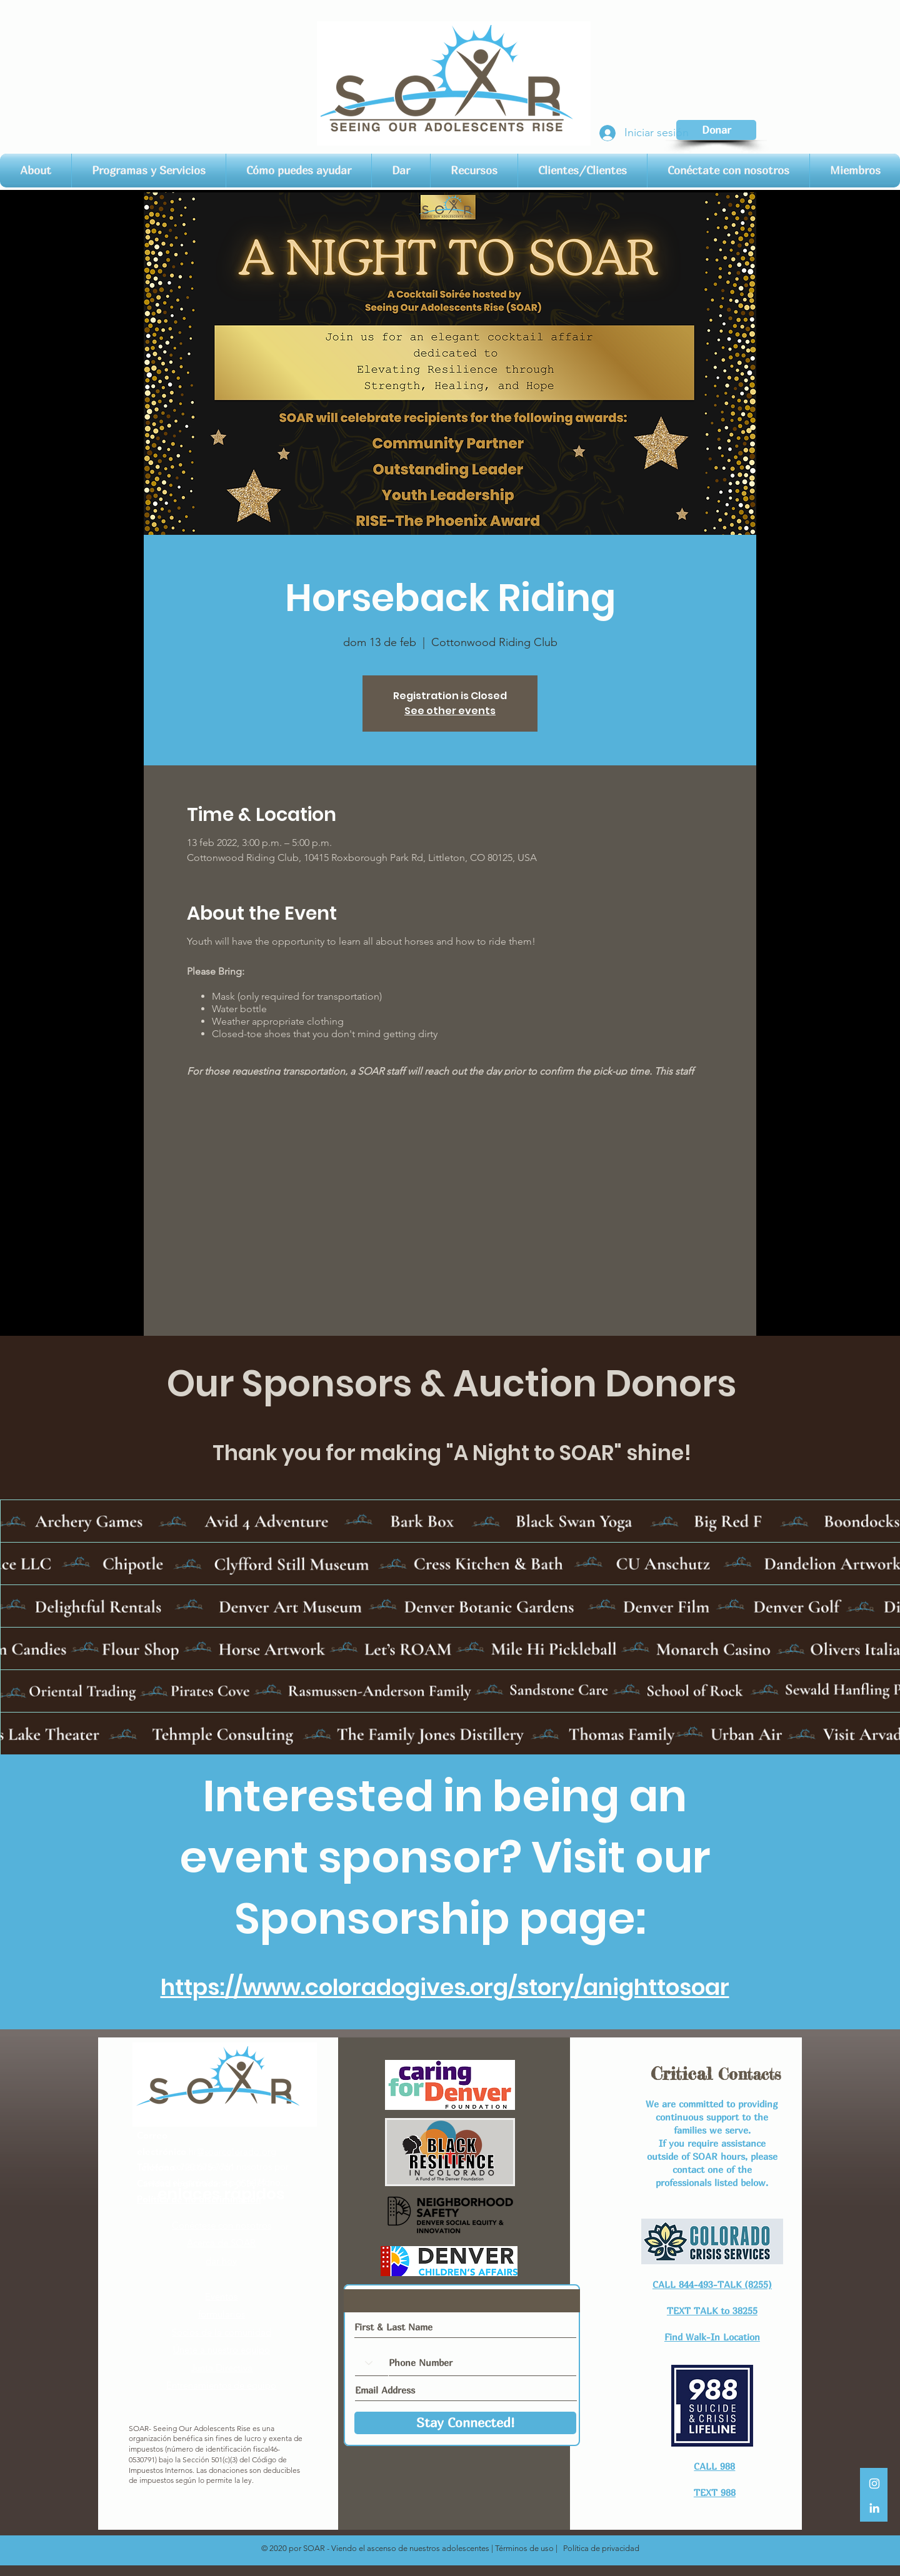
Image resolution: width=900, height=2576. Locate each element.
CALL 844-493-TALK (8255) (712, 2284)
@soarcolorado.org (236, 2151)
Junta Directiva (221, 2368)
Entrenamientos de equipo (221, 2385)
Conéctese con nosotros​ (221, 2225)
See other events (450, 711)
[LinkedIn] (874, 2508)
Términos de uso (524, 2548)
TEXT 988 (715, 2492)
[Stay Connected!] (465, 2423)
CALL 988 (714, 2466)
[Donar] (716, 130)
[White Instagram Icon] (874, 2483)
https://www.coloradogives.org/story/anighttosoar (445, 1987)
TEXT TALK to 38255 (712, 2310)
